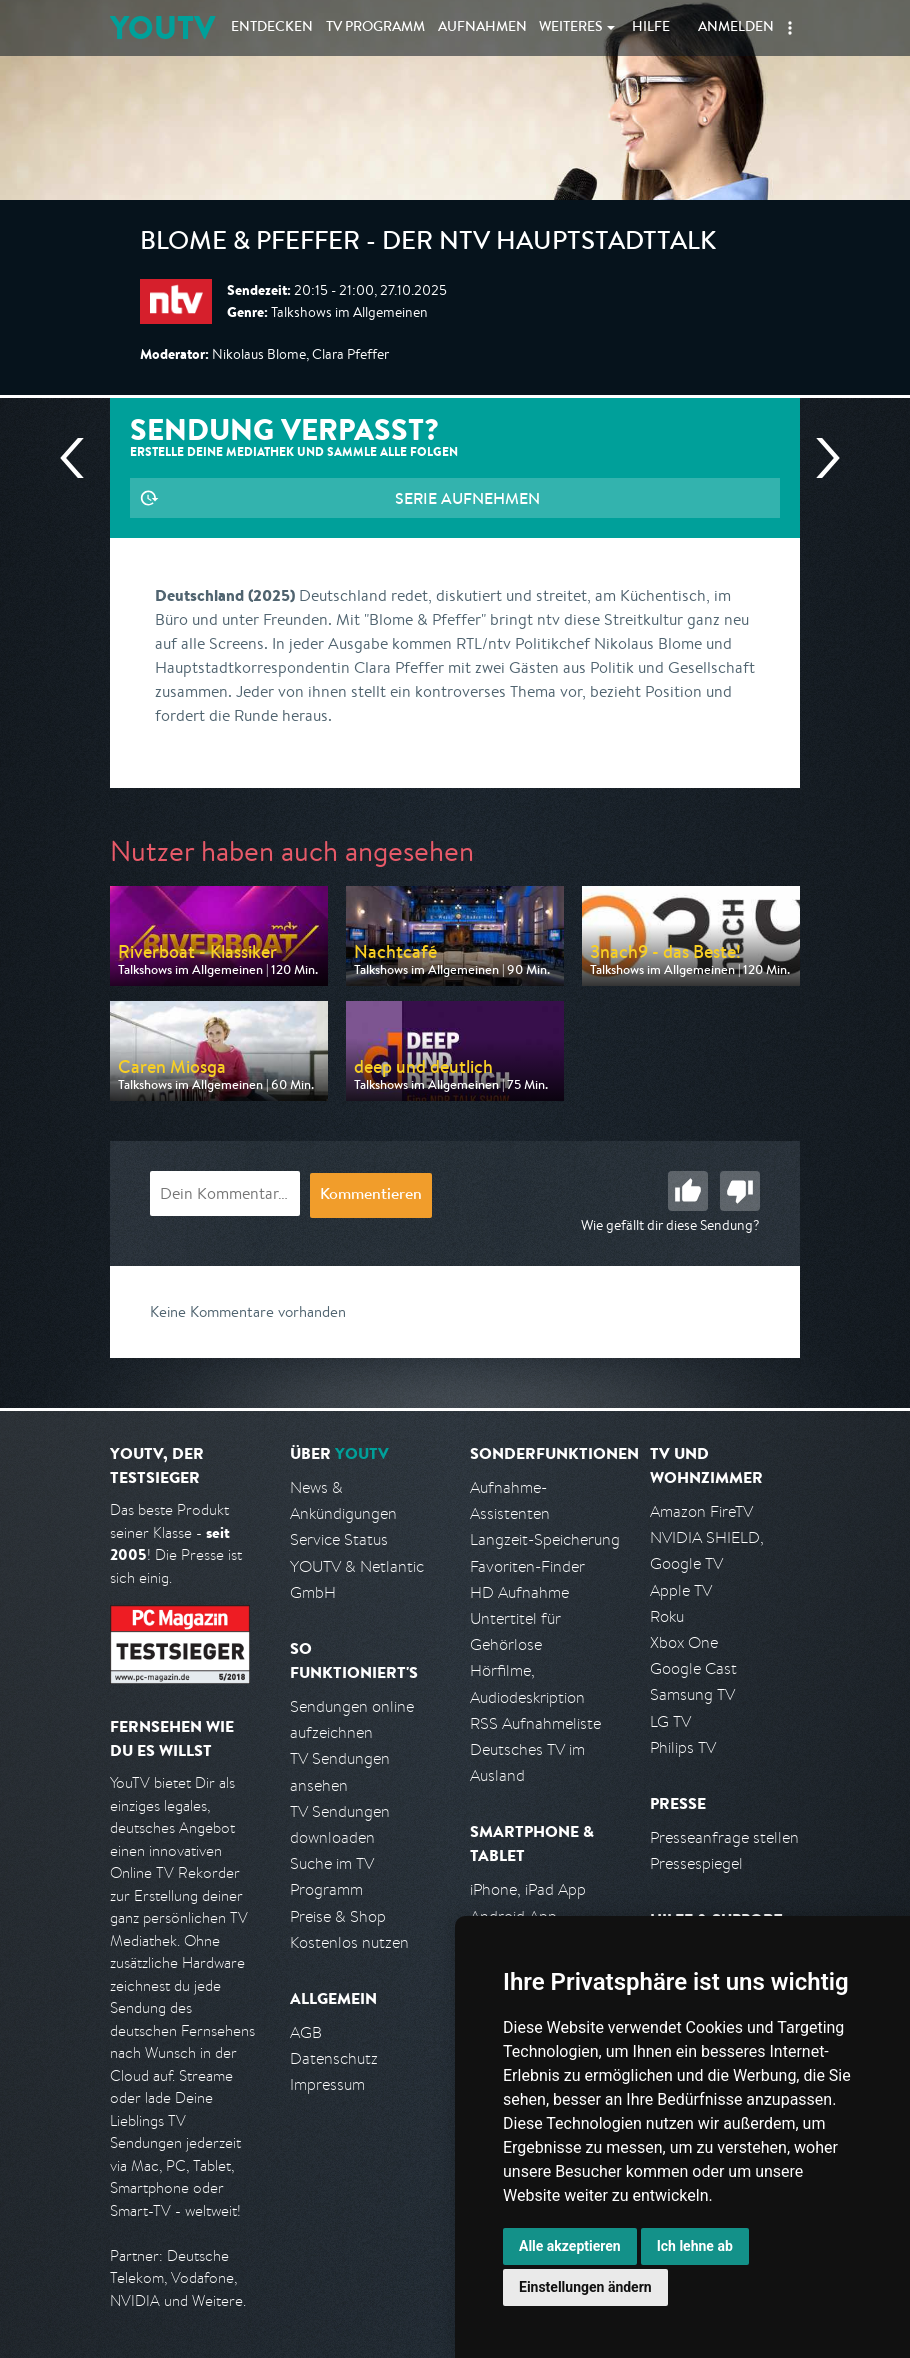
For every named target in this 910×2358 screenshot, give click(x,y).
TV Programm (375, 28)
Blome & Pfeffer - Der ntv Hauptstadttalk (428, 244)
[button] (790, 28)
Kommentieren (371, 1196)
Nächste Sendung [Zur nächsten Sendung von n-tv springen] (820, 458)
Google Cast (693, 1668)
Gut (688, 1191)
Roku (667, 1616)
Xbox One (684, 1642)
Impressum (327, 2084)
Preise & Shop (338, 1916)
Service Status (339, 1539)
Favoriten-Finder (527, 1566)
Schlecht (740, 1191)
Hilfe (651, 28)
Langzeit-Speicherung (545, 1539)
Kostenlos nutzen (349, 1942)
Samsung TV (692, 1694)
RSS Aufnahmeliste (535, 1723)
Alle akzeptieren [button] (570, 2246)
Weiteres (571, 28)
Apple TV (681, 1590)
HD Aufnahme (519, 1592)
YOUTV (162, 27)
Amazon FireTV (701, 1511)
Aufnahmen (482, 28)
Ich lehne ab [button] (695, 2246)
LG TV (670, 1721)
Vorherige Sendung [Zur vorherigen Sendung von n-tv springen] (80, 458)
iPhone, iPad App (528, 1889)
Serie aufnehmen (467, 498)
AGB (306, 2032)
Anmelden (736, 28)
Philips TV (683, 1747)
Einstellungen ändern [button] (585, 2287)
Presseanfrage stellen (724, 1837)
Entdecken (272, 28)
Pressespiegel (696, 1863)
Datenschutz (334, 2058)
